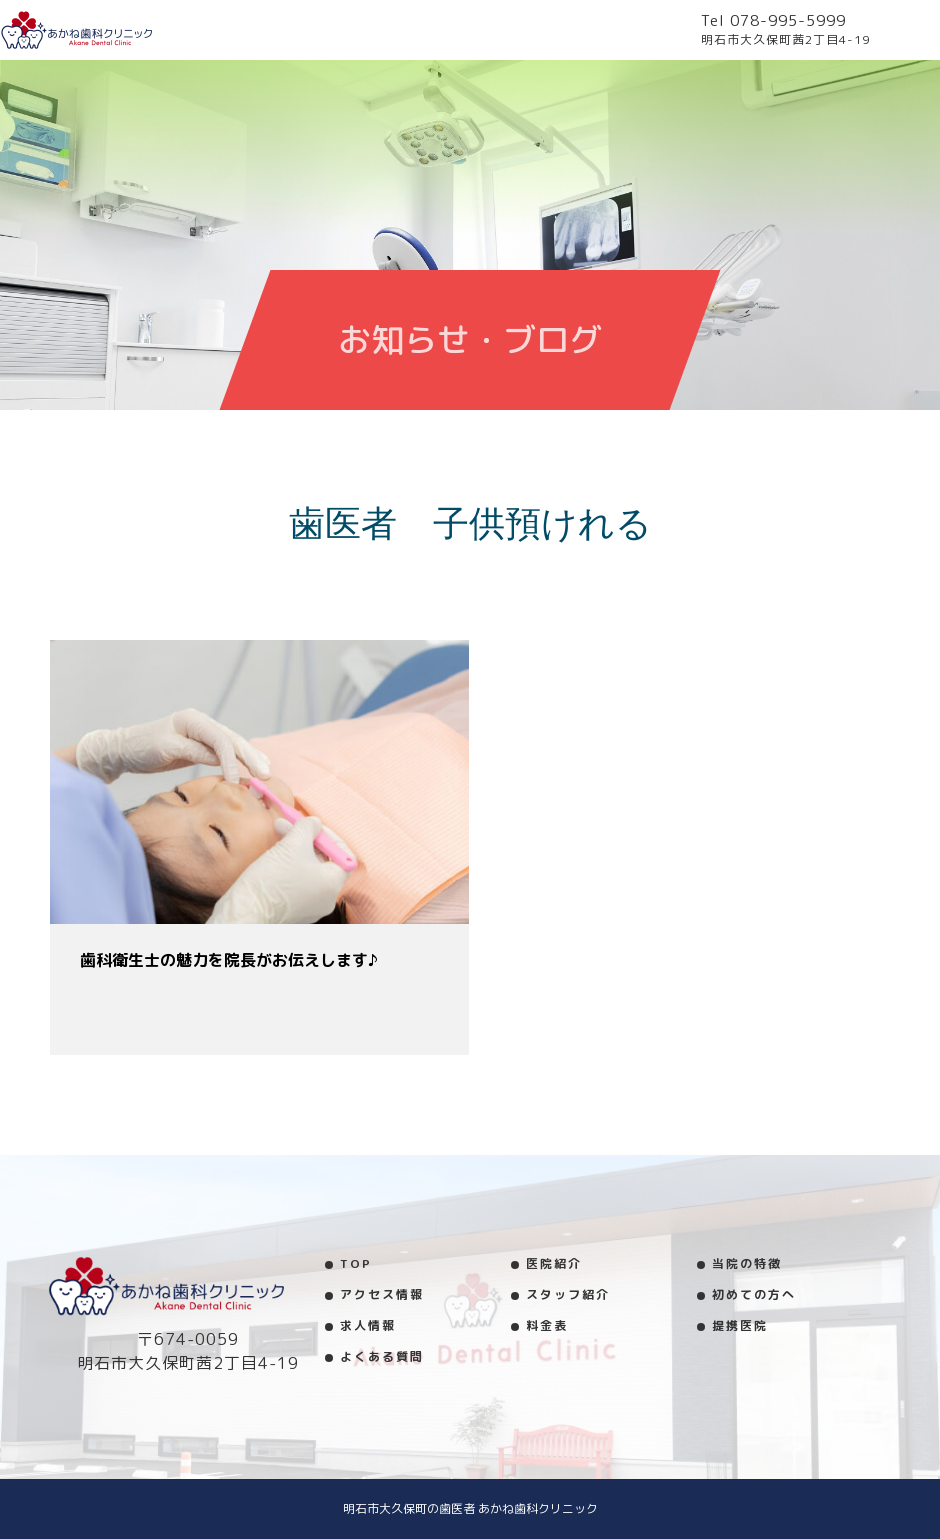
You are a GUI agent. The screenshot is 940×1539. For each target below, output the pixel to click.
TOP (356, 1263)
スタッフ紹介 (568, 1294)
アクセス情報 (382, 1294)
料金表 (547, 1325)
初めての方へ (754, 1294)
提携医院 (740, 1325)
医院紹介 (554, 1263)
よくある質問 (382, 1356)
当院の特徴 (747, 1263)
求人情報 (368, 1325)
